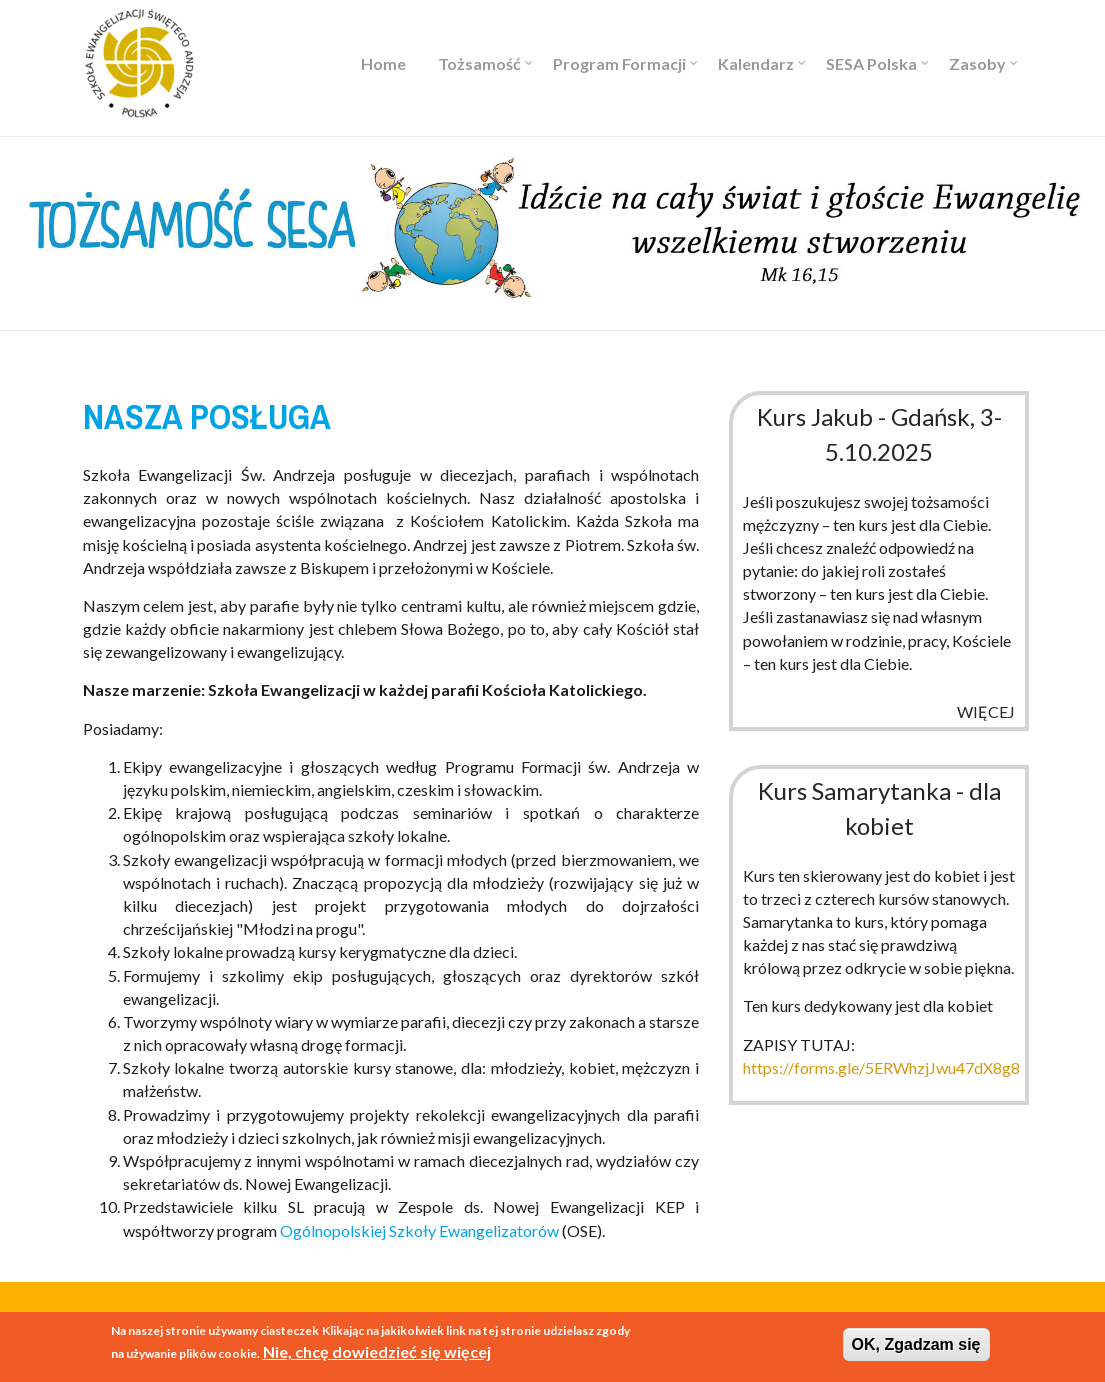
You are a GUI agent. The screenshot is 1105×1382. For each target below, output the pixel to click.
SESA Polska (871, 63)
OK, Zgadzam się (916, 1345)
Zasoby (977, 63)
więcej (986, 711)
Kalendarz (756, 63)
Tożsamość (479, 63)
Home (383, 63)
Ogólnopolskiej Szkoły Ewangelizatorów (419, 1230)
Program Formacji (619, 63)
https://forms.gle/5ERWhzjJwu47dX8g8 (881, 1067)
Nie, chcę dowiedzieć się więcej (377, 1353)
